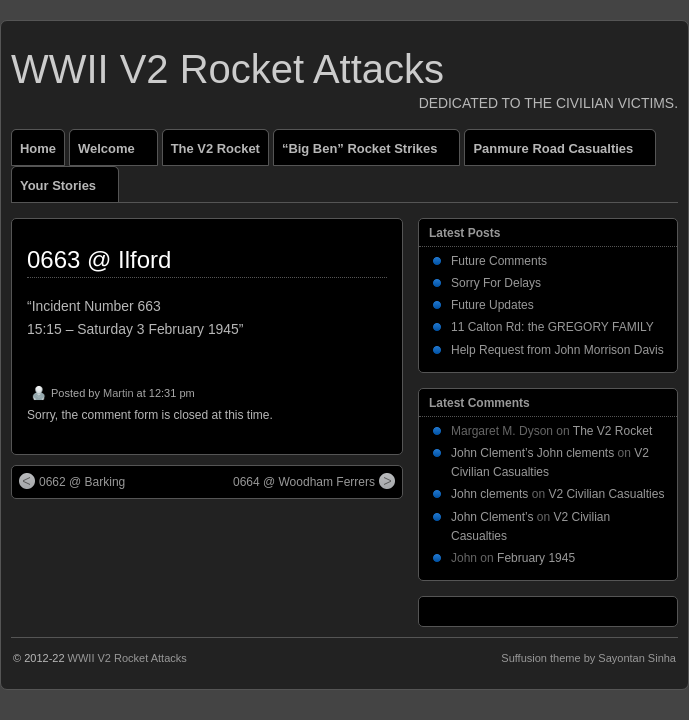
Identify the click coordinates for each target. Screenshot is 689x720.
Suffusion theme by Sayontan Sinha (588, 658)
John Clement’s (492, 517)
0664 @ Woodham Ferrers (314, 481)
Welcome (115, 153)
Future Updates (492, 305)
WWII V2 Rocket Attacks (227, 69)
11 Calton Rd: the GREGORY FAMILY (552, 327)
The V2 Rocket (215, 148)
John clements (489, 494)
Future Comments (499, 261)
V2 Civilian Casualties (606, 494)
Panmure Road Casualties (561, 153)
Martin (118, 393)
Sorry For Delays (496, 283)
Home (38, 148)
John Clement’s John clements (532, 453)
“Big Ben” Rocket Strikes (368, 153)
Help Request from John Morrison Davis (557, 350)
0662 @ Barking (72, 481)
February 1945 (536, 558)
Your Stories (66, 190)
